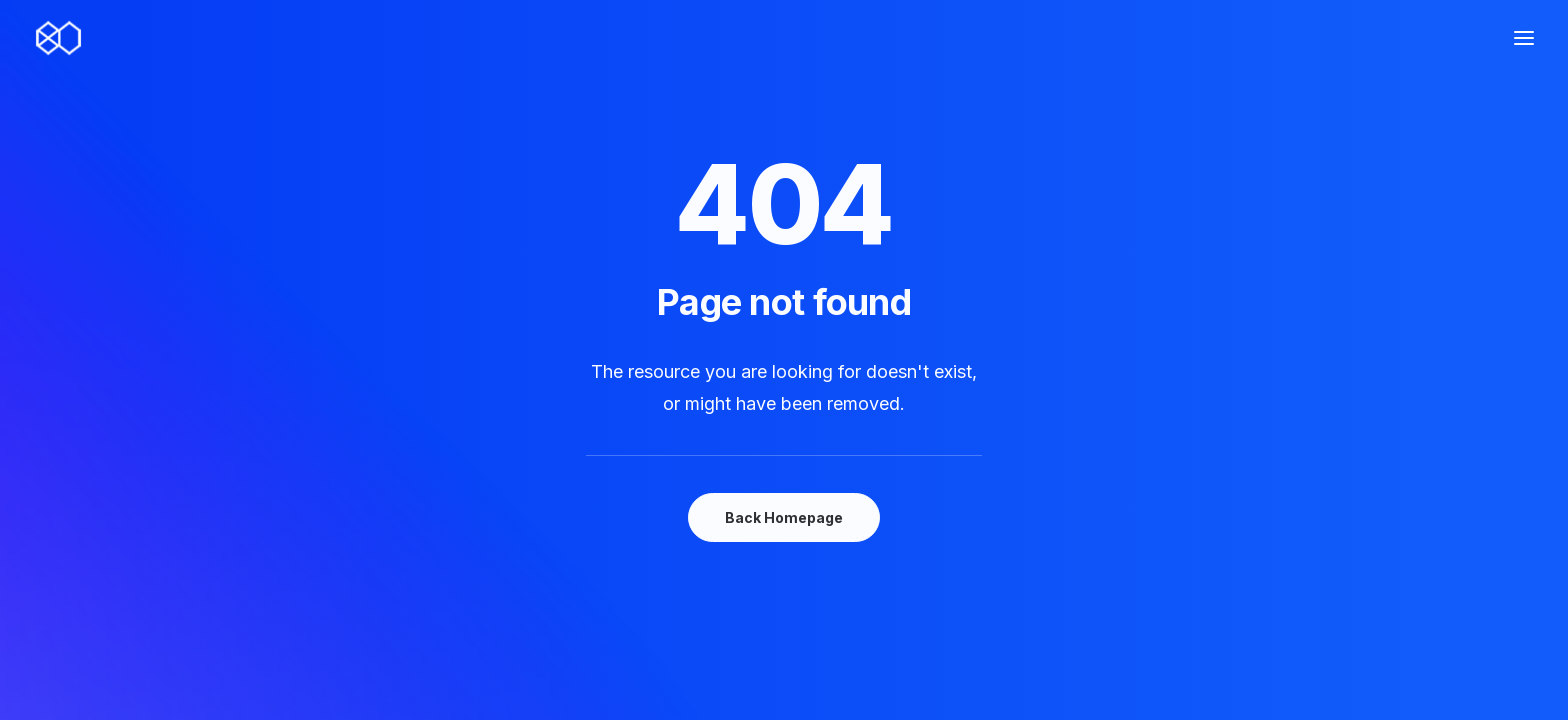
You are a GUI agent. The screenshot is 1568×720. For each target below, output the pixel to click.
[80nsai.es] (58, 38)
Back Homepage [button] (784, 517)
